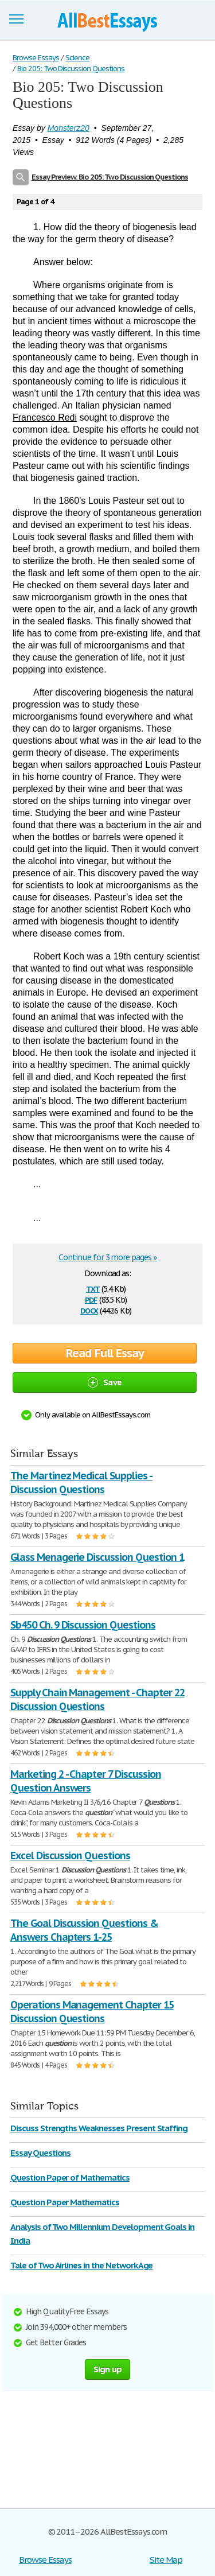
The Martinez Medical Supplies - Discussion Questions (81, 1482)
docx (89, 1309)
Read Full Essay (105, 1353)
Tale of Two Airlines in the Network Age (81, 2265)
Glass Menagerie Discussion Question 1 (97, 1557)
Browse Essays (45, 2559)
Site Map (166, 2559)
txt (93, 1288)
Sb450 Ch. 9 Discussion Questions (82, 1624)
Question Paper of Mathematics (70, 2177)
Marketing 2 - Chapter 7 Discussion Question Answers (85, 1780)
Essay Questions (40, 2152)
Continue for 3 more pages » (107, 1257)
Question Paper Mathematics (64, 2202)
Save (105, 1382)
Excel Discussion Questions (70, 1855)
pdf (91, 1299)
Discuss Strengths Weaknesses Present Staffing (98, 2128)
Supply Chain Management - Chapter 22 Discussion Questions (97, 1699)
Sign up (107, 2369)
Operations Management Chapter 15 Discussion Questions (92, 2011)
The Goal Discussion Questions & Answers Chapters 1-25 (84, 1930)
